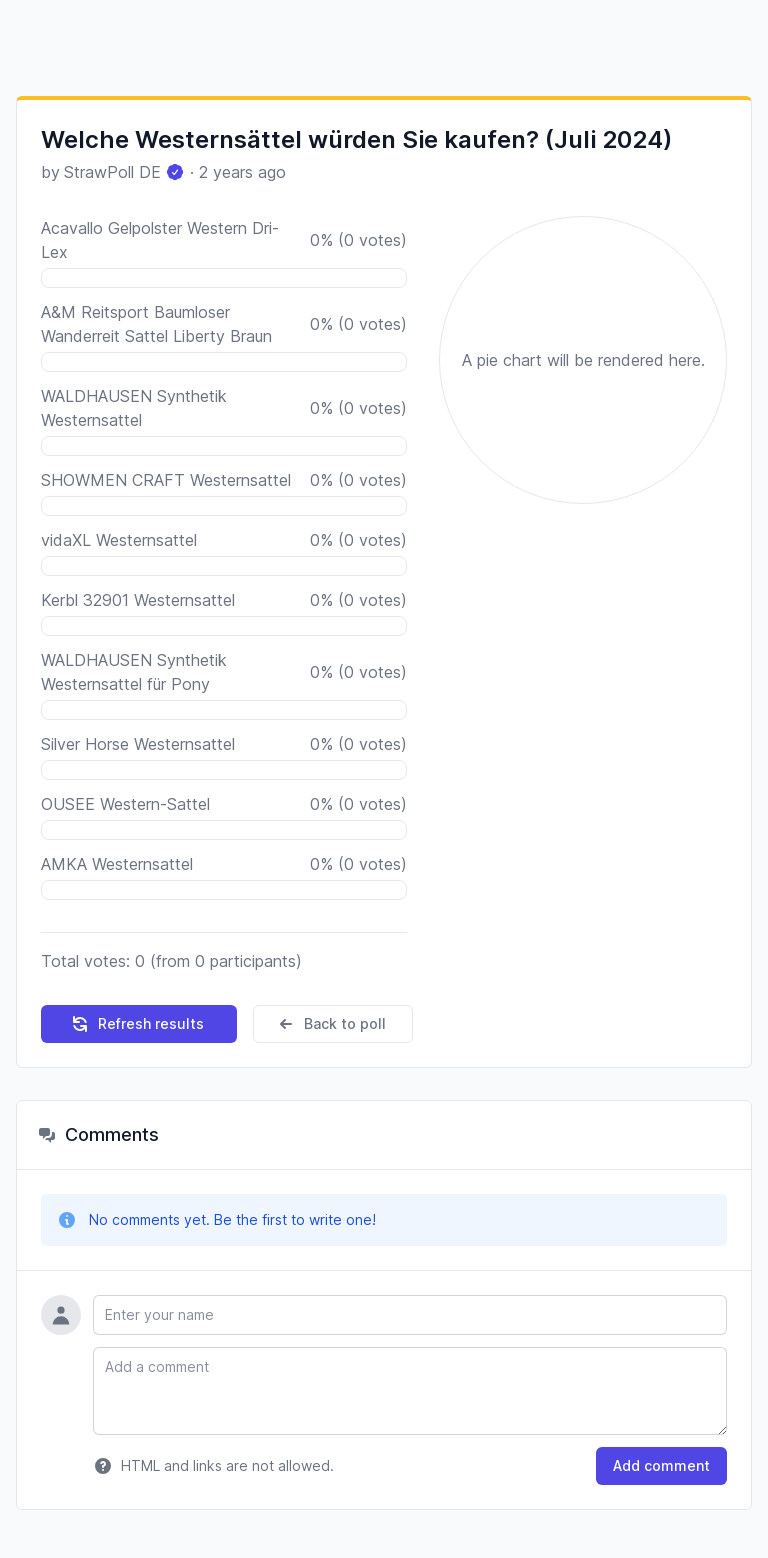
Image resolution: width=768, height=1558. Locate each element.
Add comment (661, 1465)
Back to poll (331, 1024)
